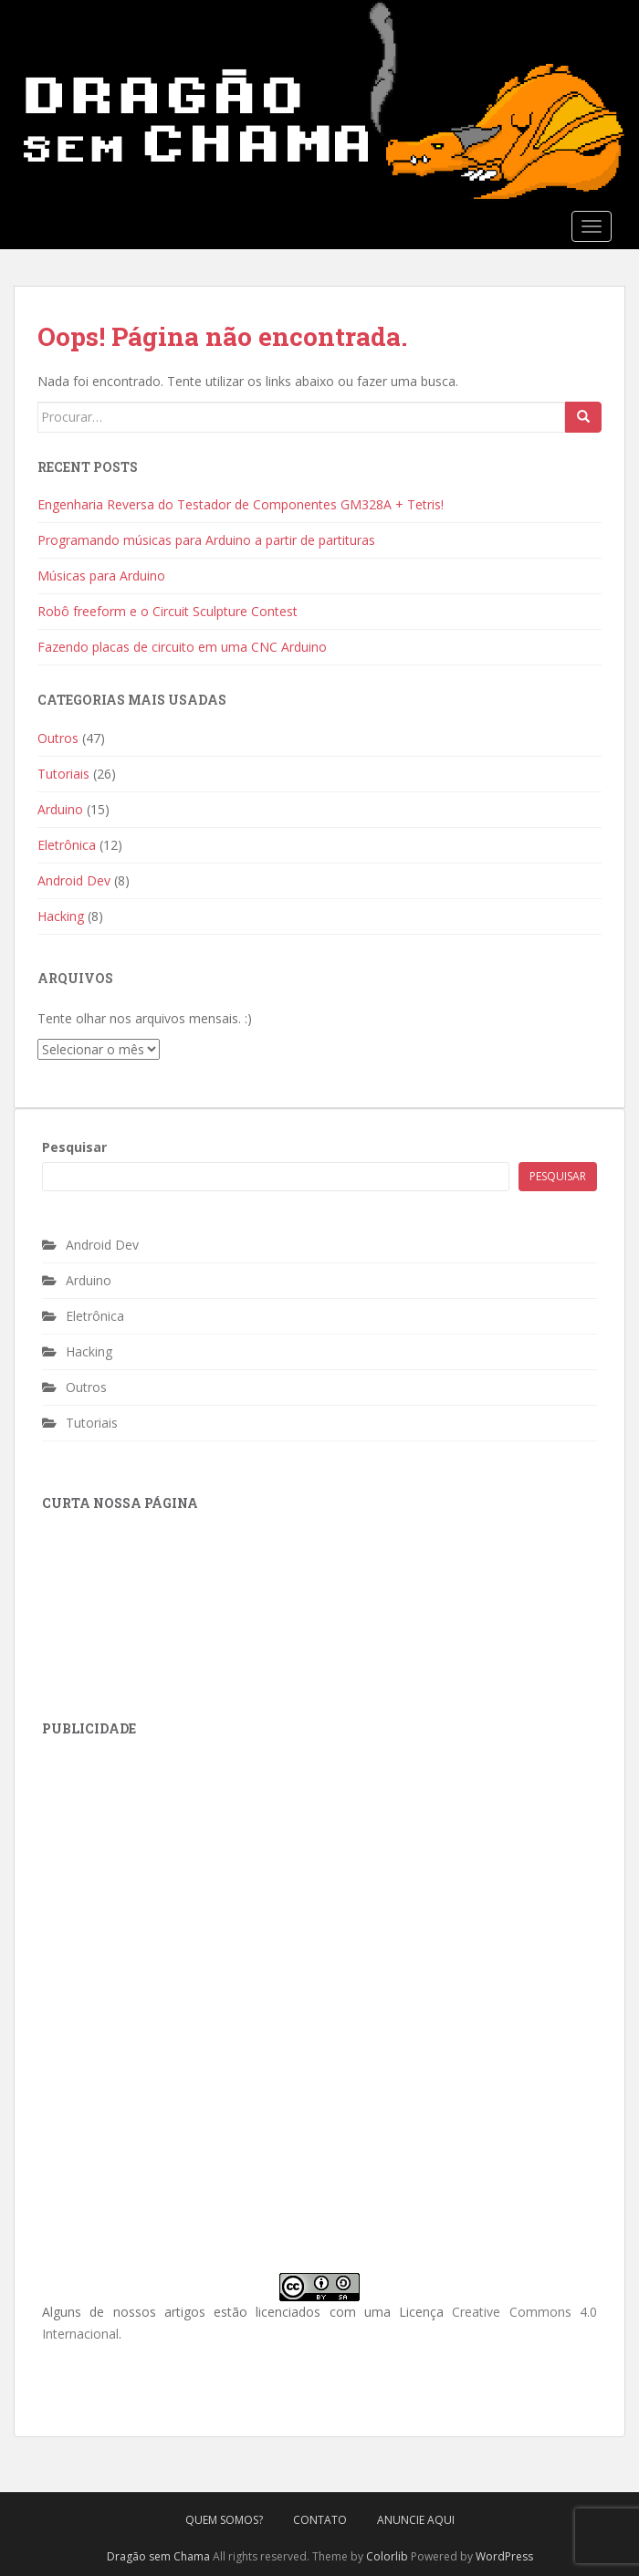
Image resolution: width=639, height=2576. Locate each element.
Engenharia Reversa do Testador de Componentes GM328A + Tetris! (240, 504)
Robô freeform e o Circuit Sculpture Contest (167, 611)
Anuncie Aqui (416, 2520)
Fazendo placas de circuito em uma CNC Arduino (182, 646)
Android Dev (73, 880)
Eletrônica (66, 844)
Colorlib (387, 2556)
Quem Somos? (224, 2520)
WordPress (504, 2556)
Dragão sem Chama (158, 2556)
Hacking (60, 916)
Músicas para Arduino (101, 575)
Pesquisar (74, 1147)
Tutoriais (63, 773)
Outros (58, 738)
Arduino (60, 809)
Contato (320, 2520)
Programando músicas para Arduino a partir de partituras (206, 540)
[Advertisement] (179, 1873)
